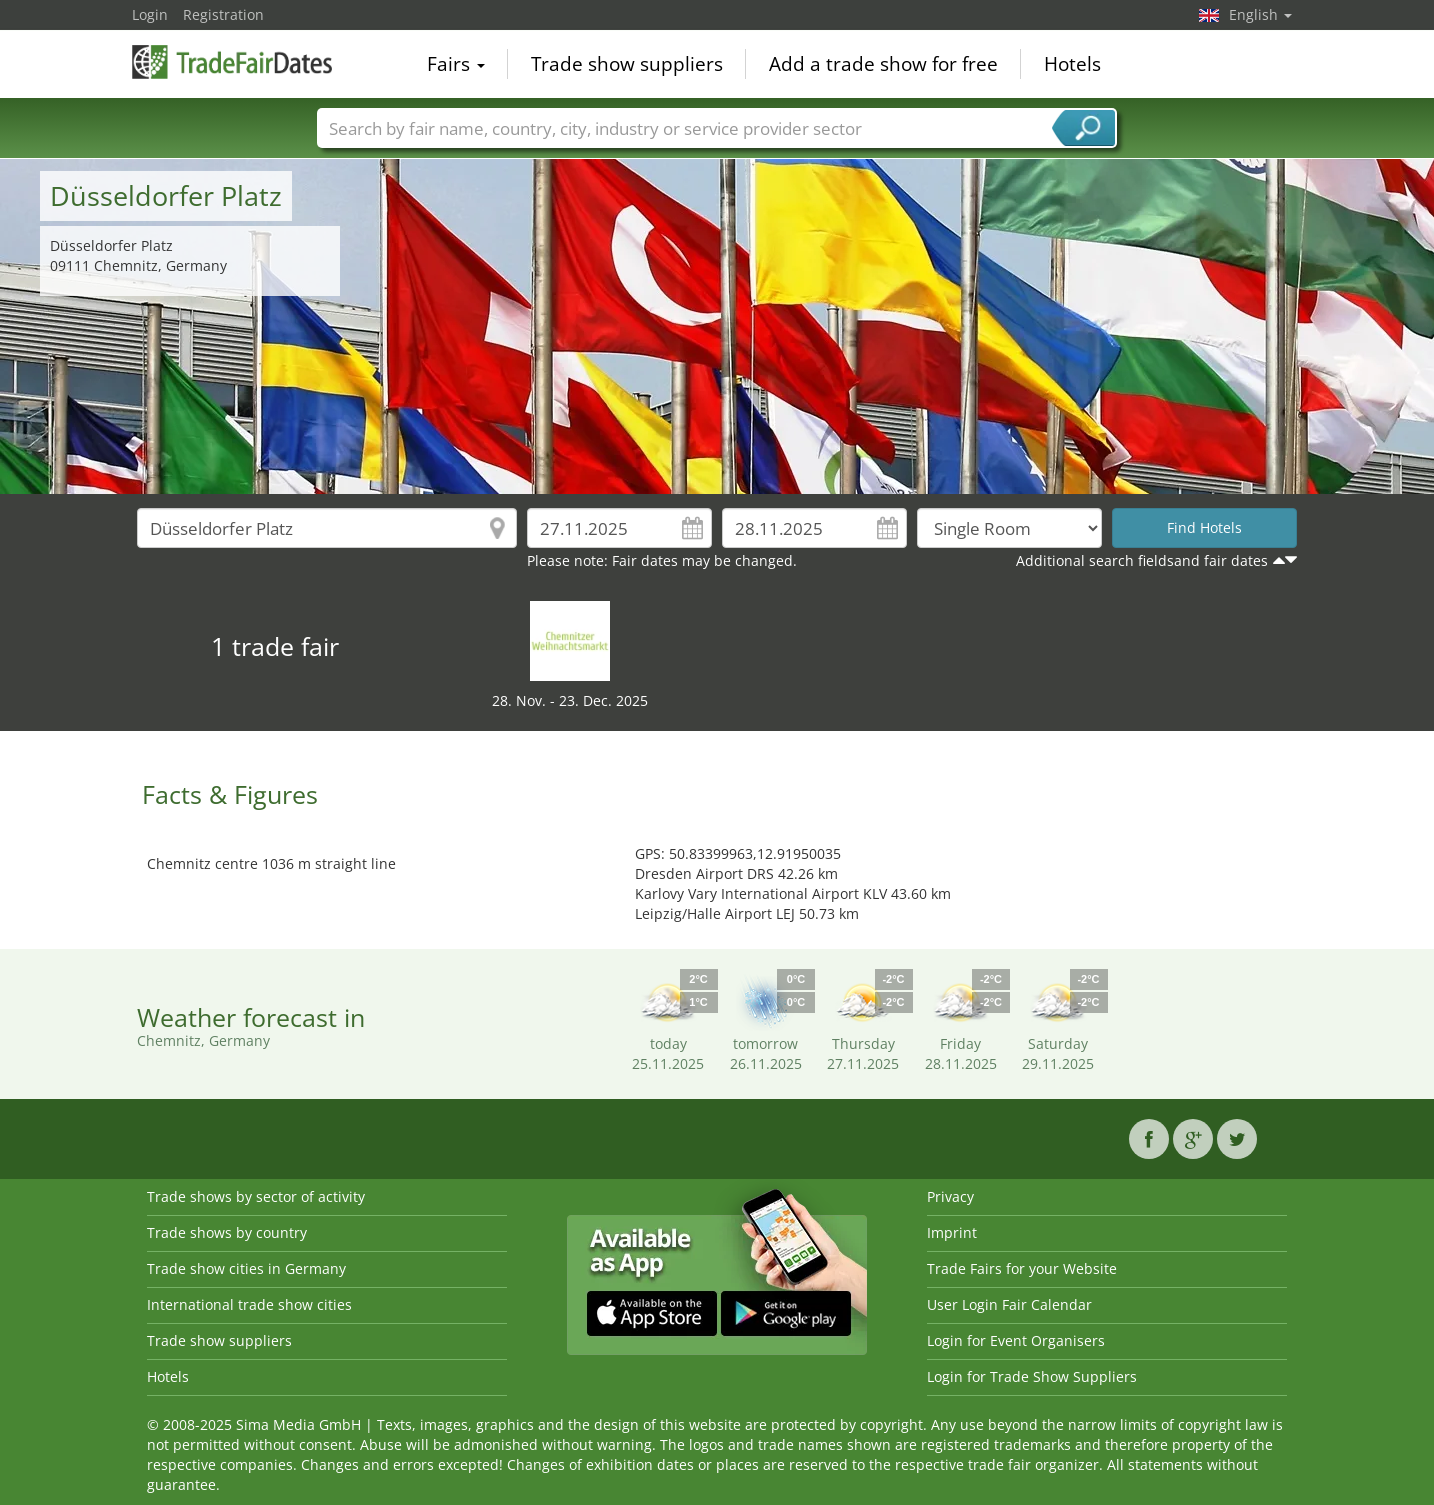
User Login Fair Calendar (1009, 1304)
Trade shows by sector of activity (256, 1196)
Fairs (456, 64)
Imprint (952, 1232)
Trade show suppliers (627, 64)
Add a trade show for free (883, 64)
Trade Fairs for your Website (1022, 1268)
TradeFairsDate (232, 62)
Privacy (950, 1196)
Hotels (1072, 64)
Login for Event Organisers (1016, 1340)
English (1260, 14)
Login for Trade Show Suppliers (1032, 1376)
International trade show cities (249, 1304)
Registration (223, 14)
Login (150, 14)
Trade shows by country (227, 1232)
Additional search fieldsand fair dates (1142, 560)
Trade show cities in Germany (246, 1268)
